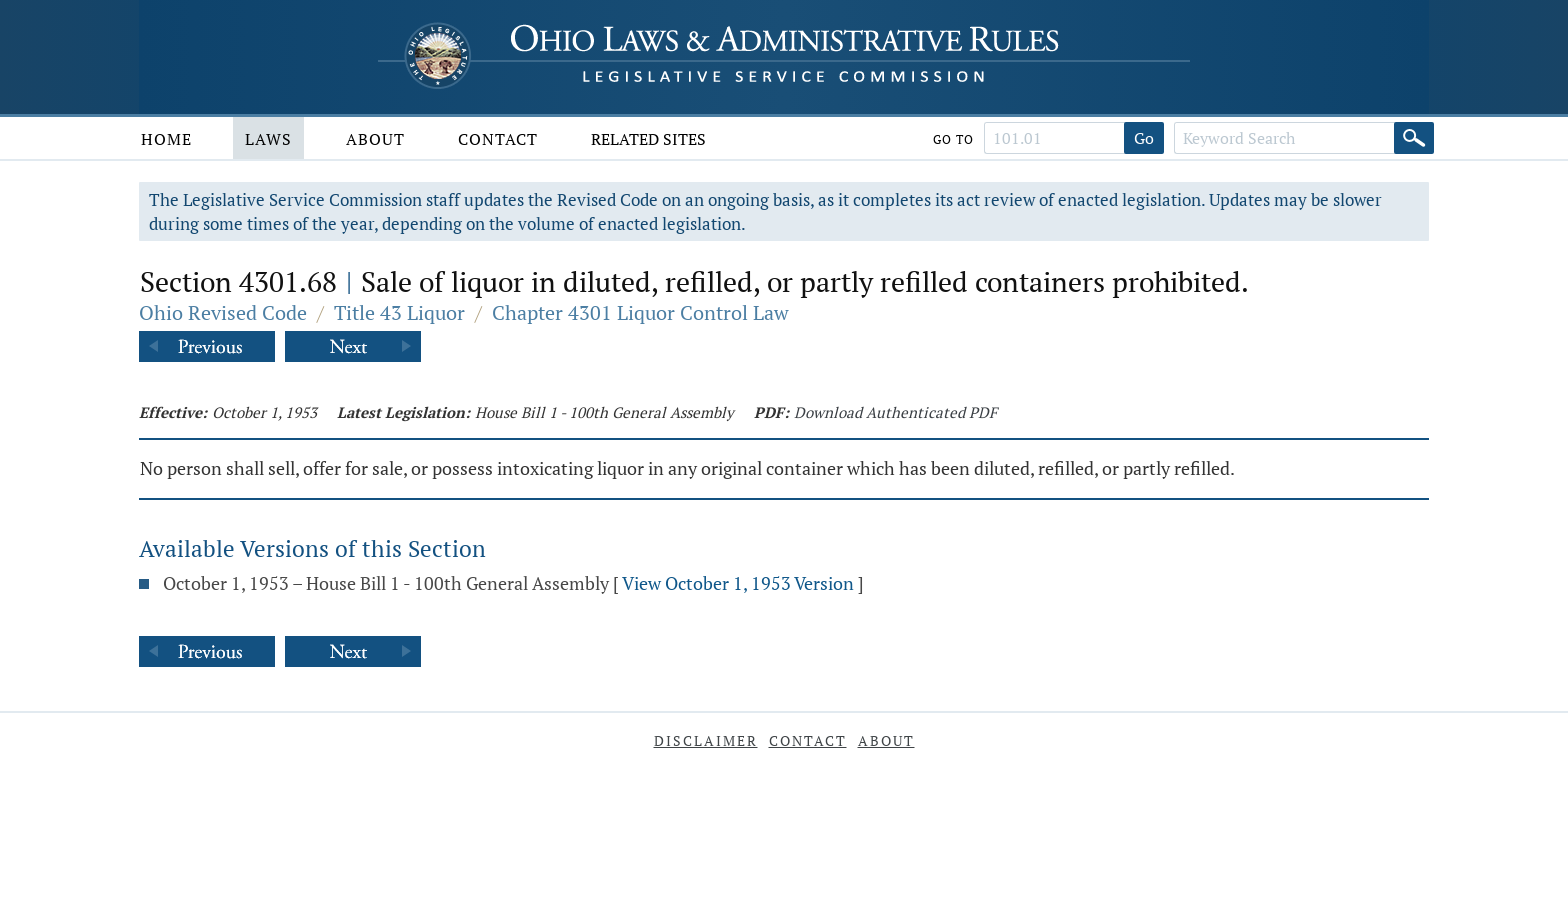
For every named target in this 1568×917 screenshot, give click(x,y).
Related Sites (648, 139)
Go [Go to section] (1144, 138)
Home (166, 139)
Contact (498, 139)
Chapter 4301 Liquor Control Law (640, 312)
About (375, 139)
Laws (268, 139)
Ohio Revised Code (223, 312)
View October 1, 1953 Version (738, 583)
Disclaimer (706, 740)
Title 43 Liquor (399, 312)
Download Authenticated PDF (895, 412)
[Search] (1414, 138)
